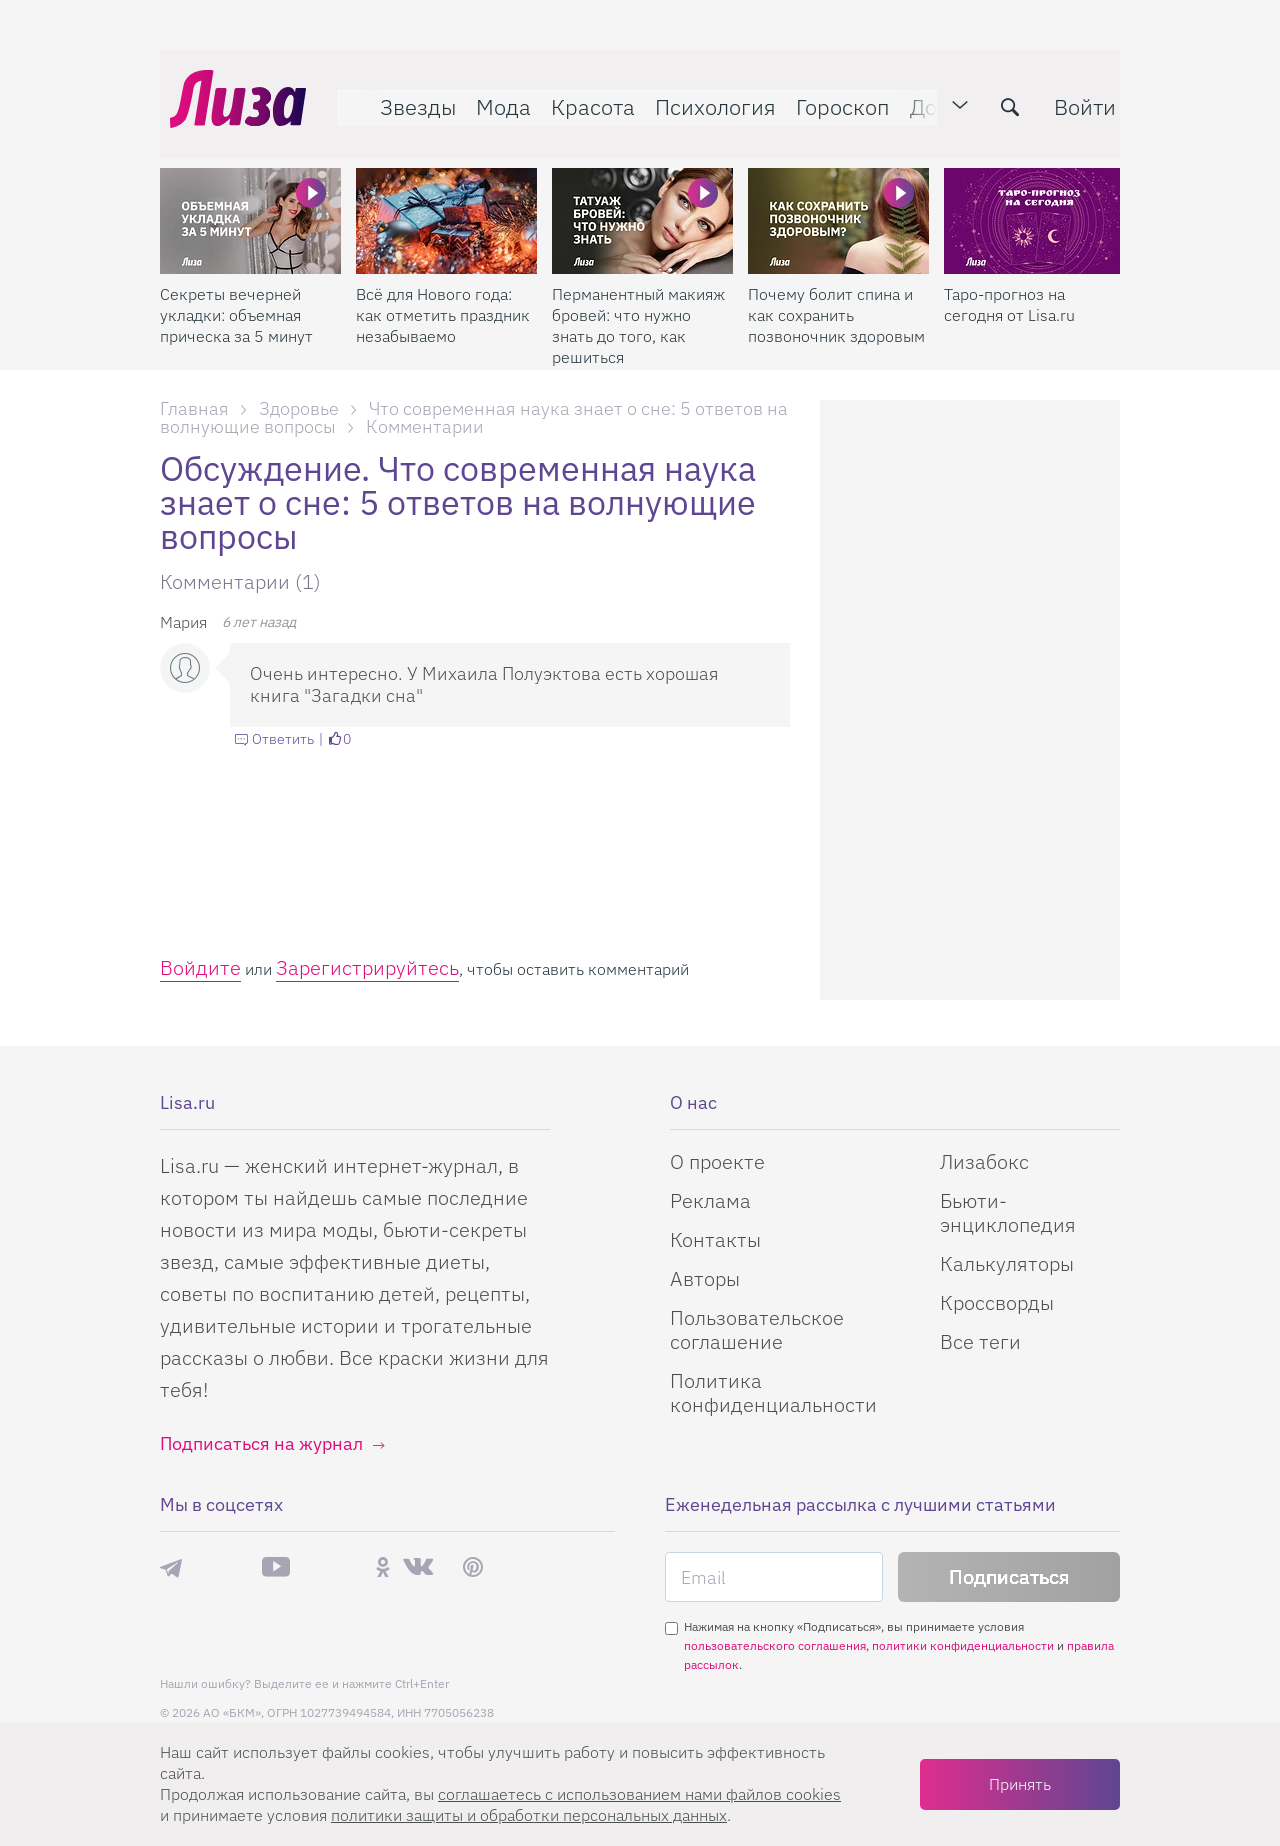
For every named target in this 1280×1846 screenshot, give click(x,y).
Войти (1075, 96)
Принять (1020, 1784)
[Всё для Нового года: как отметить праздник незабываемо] (446, 201)
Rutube (332, 1567)
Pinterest (473, 1567)
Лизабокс (984, 1161)
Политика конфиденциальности (773, 1392)
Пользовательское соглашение (757, 1329)
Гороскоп (833, 96)
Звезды (408, 96)
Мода (493, 96)
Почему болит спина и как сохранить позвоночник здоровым (836, 295)
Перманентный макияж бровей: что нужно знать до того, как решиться (638, 305)
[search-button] (1000, 97)
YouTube (276, 1567)
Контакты (715, 1239)
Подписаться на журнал (261, 1443)
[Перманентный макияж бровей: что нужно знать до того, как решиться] (642, 201)
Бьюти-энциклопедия (1008, 1212)
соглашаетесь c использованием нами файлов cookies (639, 1794)
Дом (921, 96)
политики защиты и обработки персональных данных (529, 1815)
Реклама (710, 1200)
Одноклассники (383, 1567)
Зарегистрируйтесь (367, 967)
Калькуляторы (1007, 1263)
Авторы (705, 1278)
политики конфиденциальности (963, 1645)
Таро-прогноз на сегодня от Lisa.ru (1009, 284)
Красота (583, 96)
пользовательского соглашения (775, 1645)
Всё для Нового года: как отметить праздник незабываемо (443, 295)
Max (222, 1567)
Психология (705, 96)
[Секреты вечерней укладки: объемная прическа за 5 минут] (250, 201)
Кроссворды (997, 1302)
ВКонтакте (418, 1567)
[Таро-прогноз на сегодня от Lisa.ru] (1034, 201)
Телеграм (171, 1567)
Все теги (980, 1341)
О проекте (717, 1161)
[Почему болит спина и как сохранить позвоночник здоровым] (838, 201)
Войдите (200, 967)
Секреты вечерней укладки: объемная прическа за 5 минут (236, 295)
